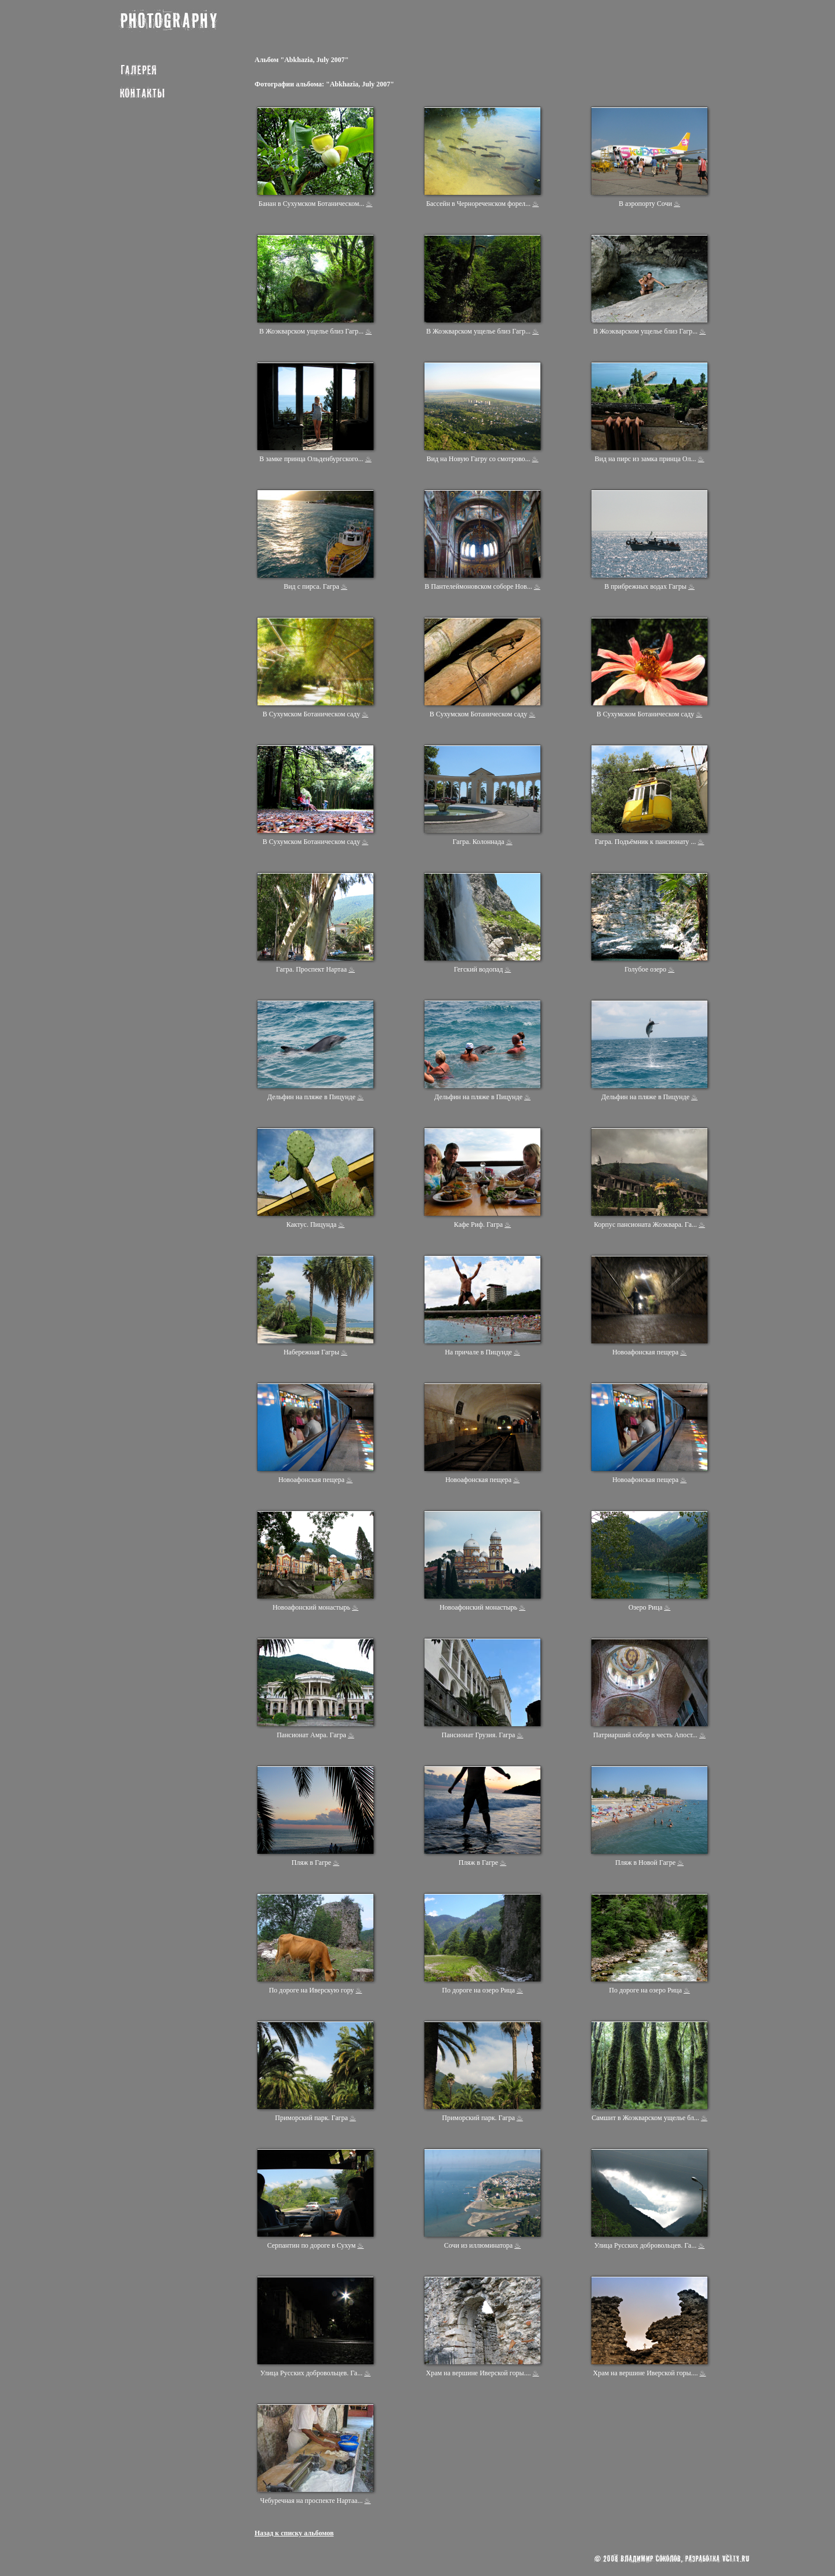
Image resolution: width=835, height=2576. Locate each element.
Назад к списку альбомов (294, 2533)
